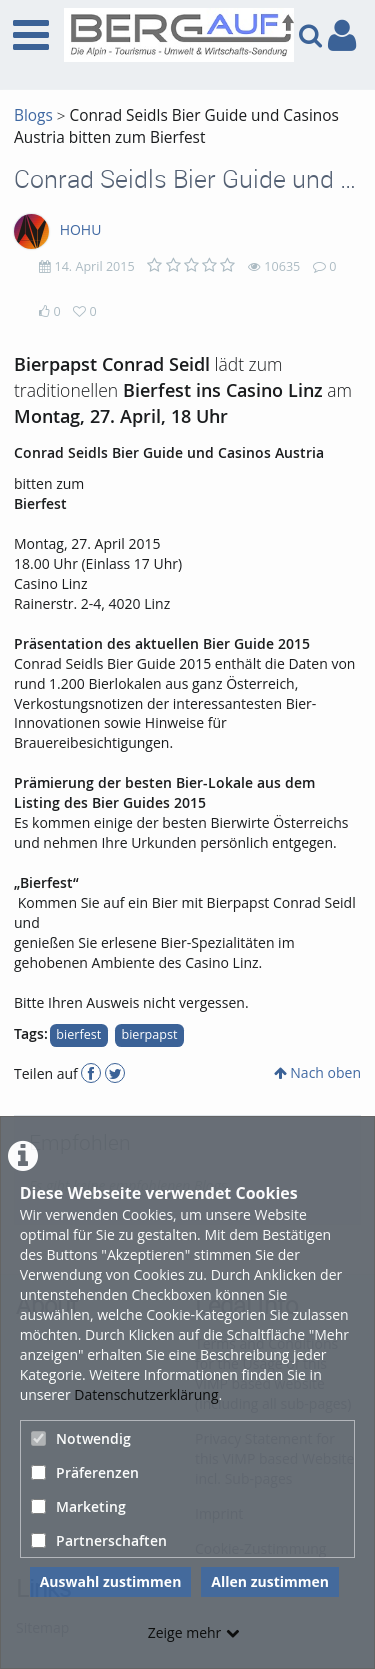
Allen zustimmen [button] (270, 1581)
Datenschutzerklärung (146, 1394)
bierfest (78, 1034)
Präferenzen (85, 1472)
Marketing (78, 1506)
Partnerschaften (99, 1540)
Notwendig (81, 1438)
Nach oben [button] (317, 1072)
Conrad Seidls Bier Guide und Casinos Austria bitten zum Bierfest (176, 126)
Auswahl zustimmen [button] (111, 1581)
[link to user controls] (342, 35)
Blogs (33, 115)
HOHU (81, 229)
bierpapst (149, 1034)
